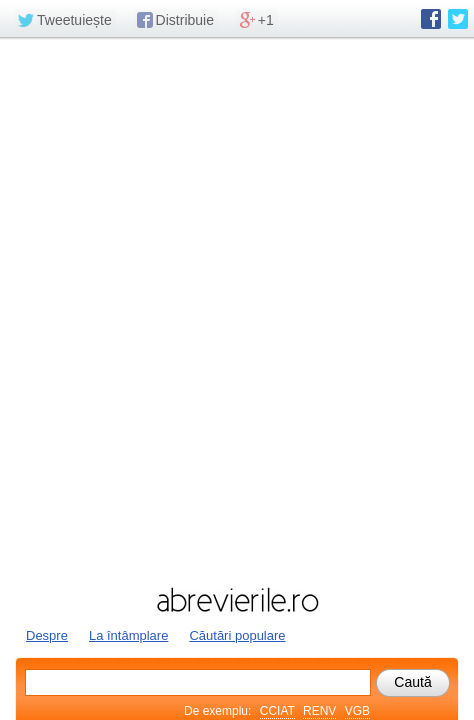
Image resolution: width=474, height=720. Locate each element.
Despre (47, 635)
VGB (357, 711)
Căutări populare (237, 635)
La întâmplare (129, 635)
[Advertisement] (237, 310)
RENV (319, 711)
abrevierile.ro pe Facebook (431, 19)
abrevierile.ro (237, 600)
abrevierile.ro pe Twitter (458, 19)
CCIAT (277, 711)
